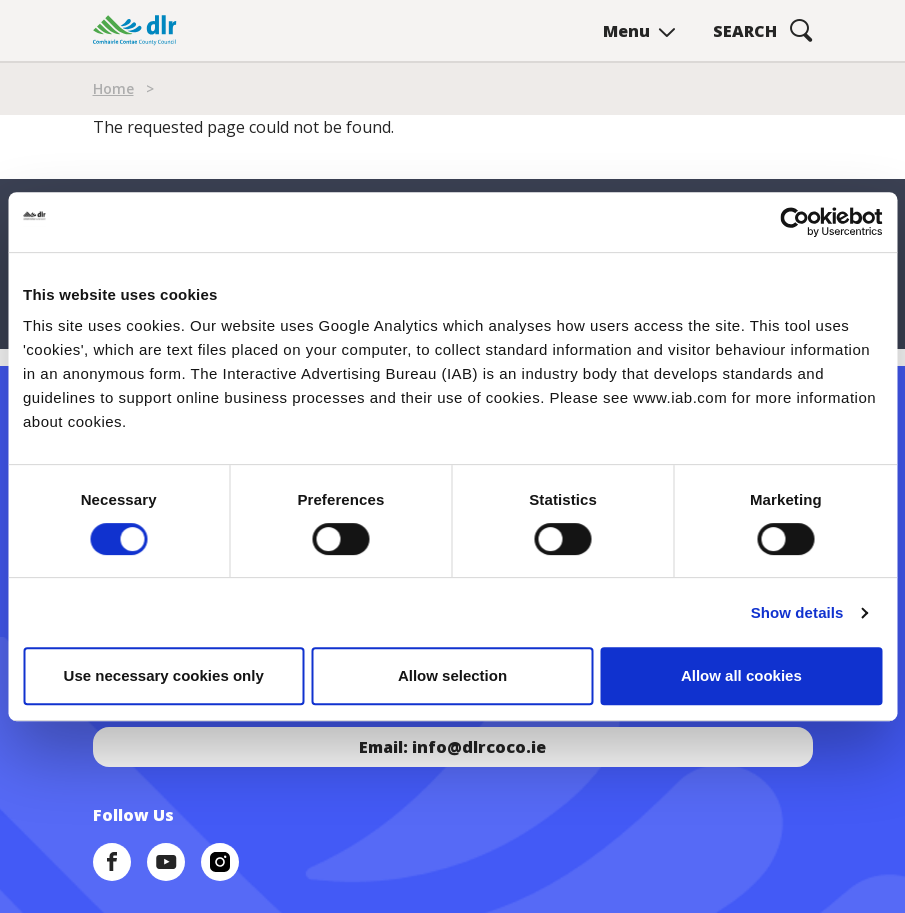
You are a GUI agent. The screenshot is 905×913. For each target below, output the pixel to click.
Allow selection (452, 675)
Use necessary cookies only (164, 675)
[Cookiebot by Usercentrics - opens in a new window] (794, 222)
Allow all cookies (741, 675)
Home (113, 88)
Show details (797, 612)
